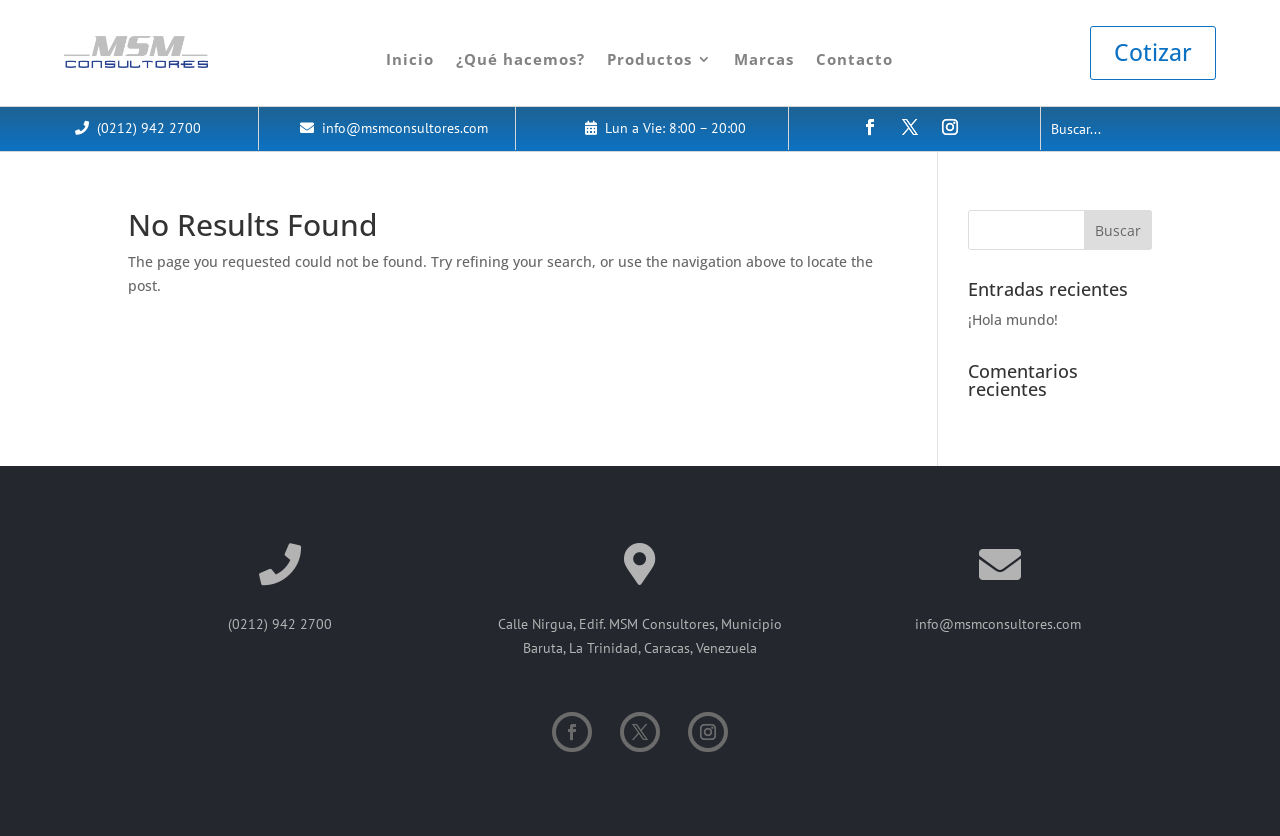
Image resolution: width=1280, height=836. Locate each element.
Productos (649, 59)
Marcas (764, 59)
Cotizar (1153, 52)
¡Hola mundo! (1013, 319)
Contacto (854, 59)
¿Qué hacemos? (520, 59)
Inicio (410, 59)
